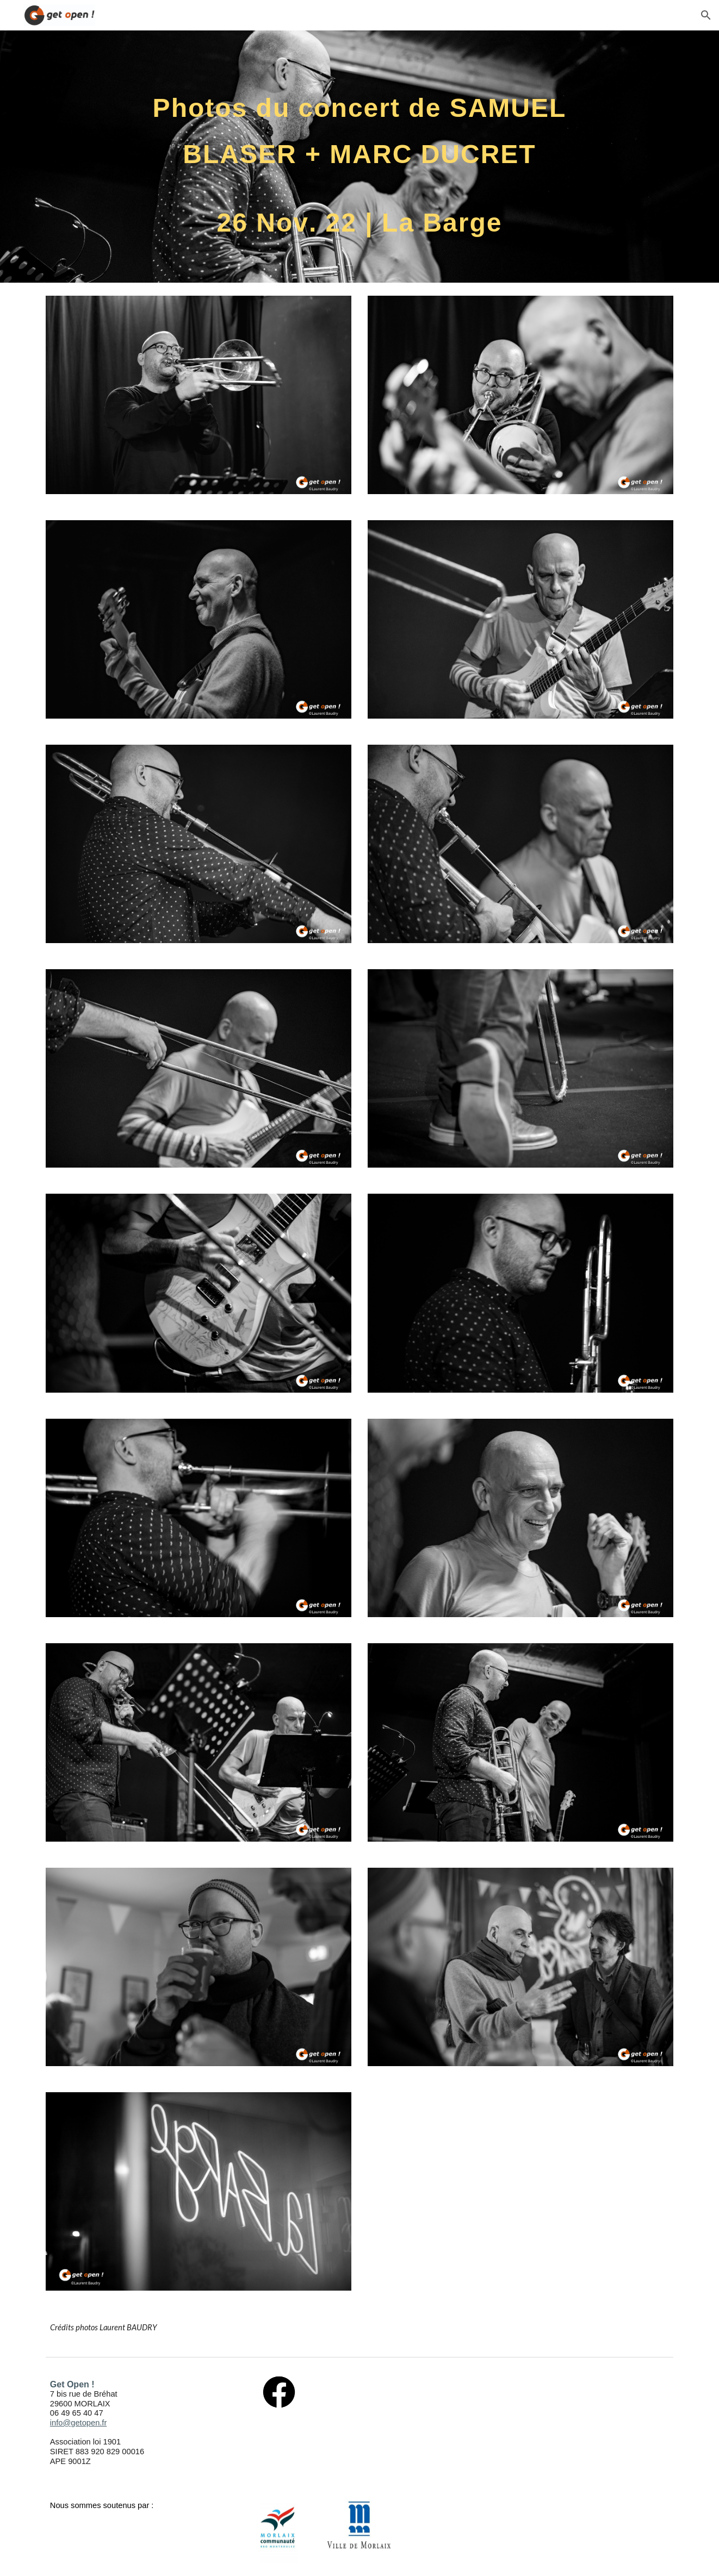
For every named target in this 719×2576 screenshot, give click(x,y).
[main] (359, 156)
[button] (706, 15)
